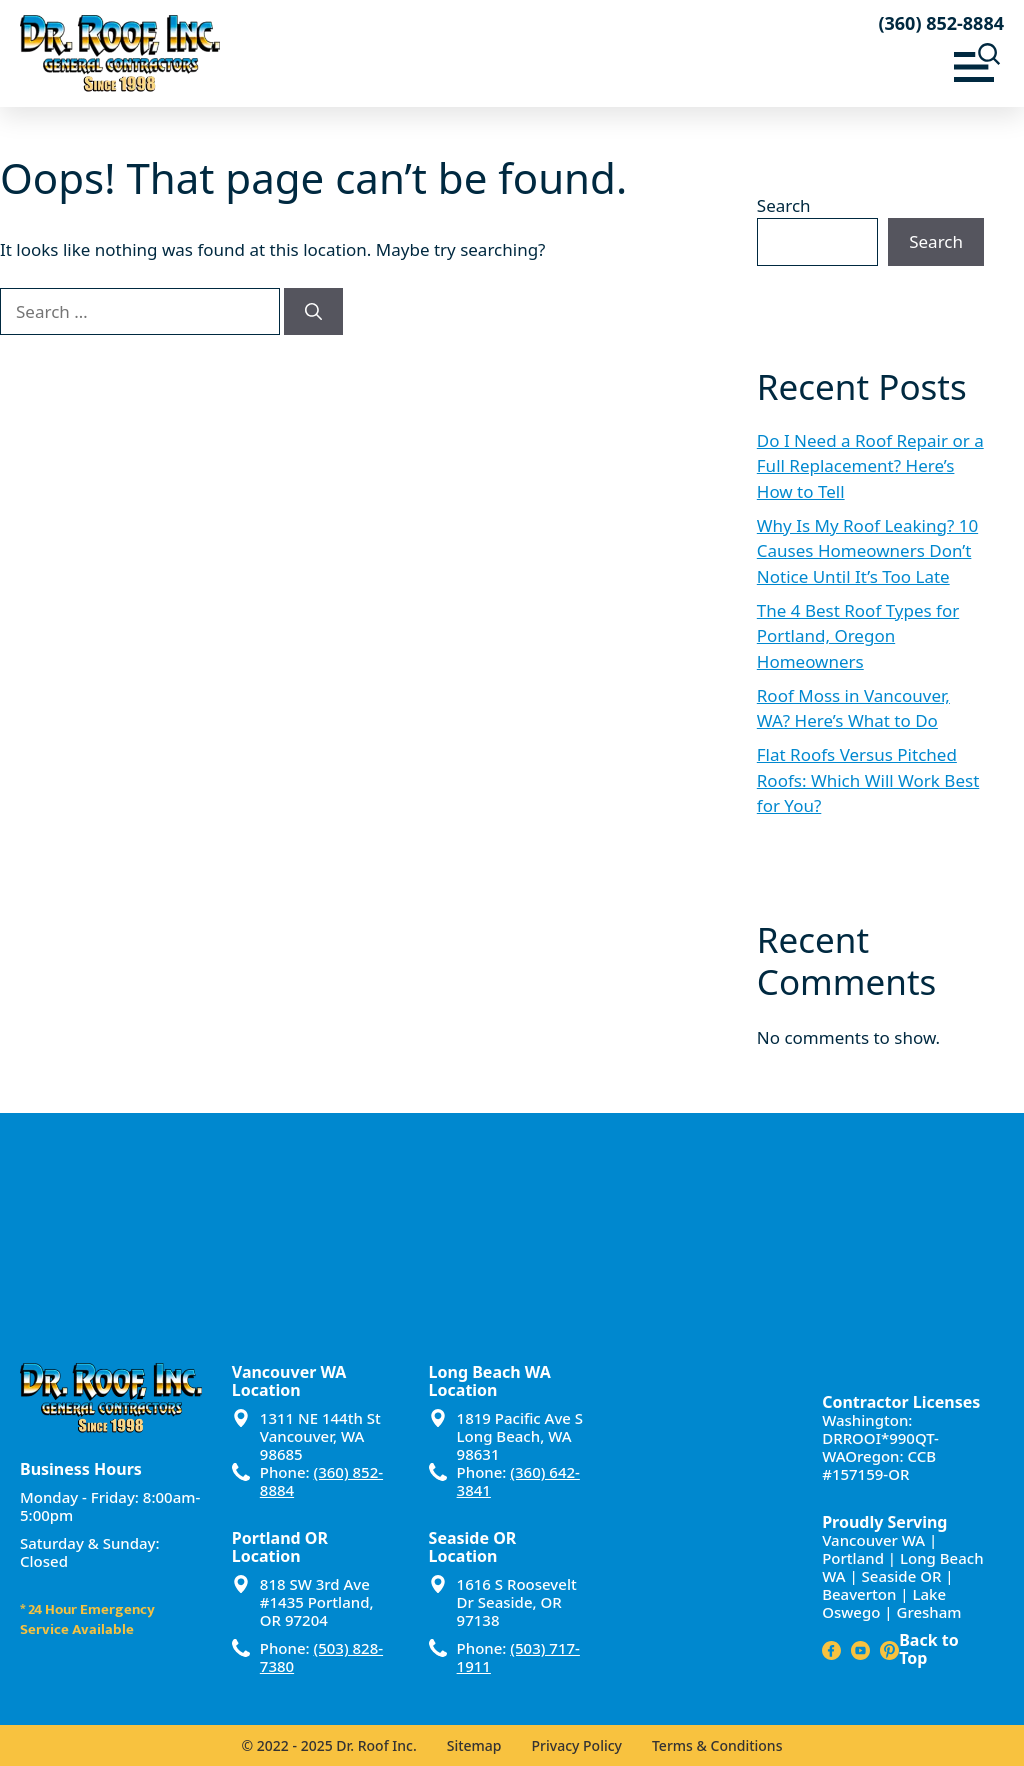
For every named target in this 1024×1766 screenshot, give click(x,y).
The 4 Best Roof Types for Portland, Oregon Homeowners (858, 636)
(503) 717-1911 (518, 1657)
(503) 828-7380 (321, 1657)
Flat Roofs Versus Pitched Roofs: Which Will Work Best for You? (868, 780)
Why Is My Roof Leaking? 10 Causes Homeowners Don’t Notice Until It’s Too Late (867, 551)
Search (784, 205)
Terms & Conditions (717, 1745)
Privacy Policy (577, 1745)
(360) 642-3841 (518, 1481)
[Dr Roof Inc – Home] (266, 53)
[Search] (313, 312)
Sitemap (474, 1745)
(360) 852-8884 (941, 23)
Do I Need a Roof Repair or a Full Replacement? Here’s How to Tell (870, 466)
